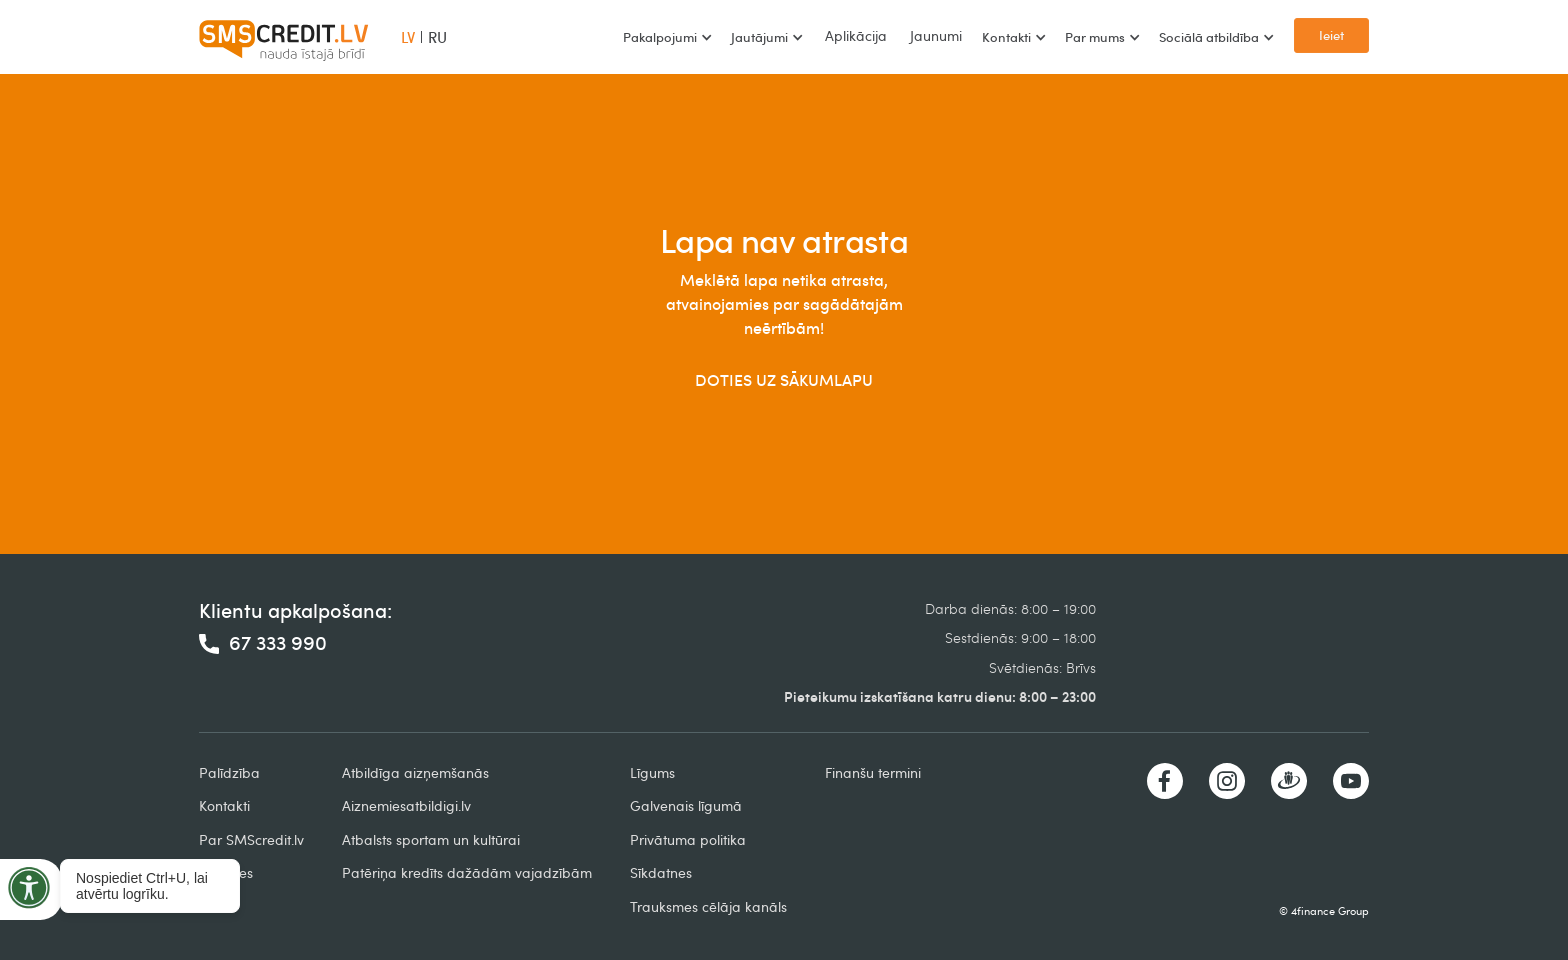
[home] (284, 37)
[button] (667, 37)
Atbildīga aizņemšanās (415, 772)
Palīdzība (229, 772)
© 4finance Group (1324, 910)
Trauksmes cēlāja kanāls (708, 906)
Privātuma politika (688, 839)
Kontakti (224, 805)
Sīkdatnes (661, 872)
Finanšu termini (873, 772)
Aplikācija (856, 35)
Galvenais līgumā (686, 805)
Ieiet (1331, 35)
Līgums (652, 772)
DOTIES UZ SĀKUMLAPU (784, 380)
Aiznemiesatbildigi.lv (406, 805)
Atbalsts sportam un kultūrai (431, 839)
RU (437, 37)
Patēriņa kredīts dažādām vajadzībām (467, 872)
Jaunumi (936, 35)
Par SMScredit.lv (251, 839)
